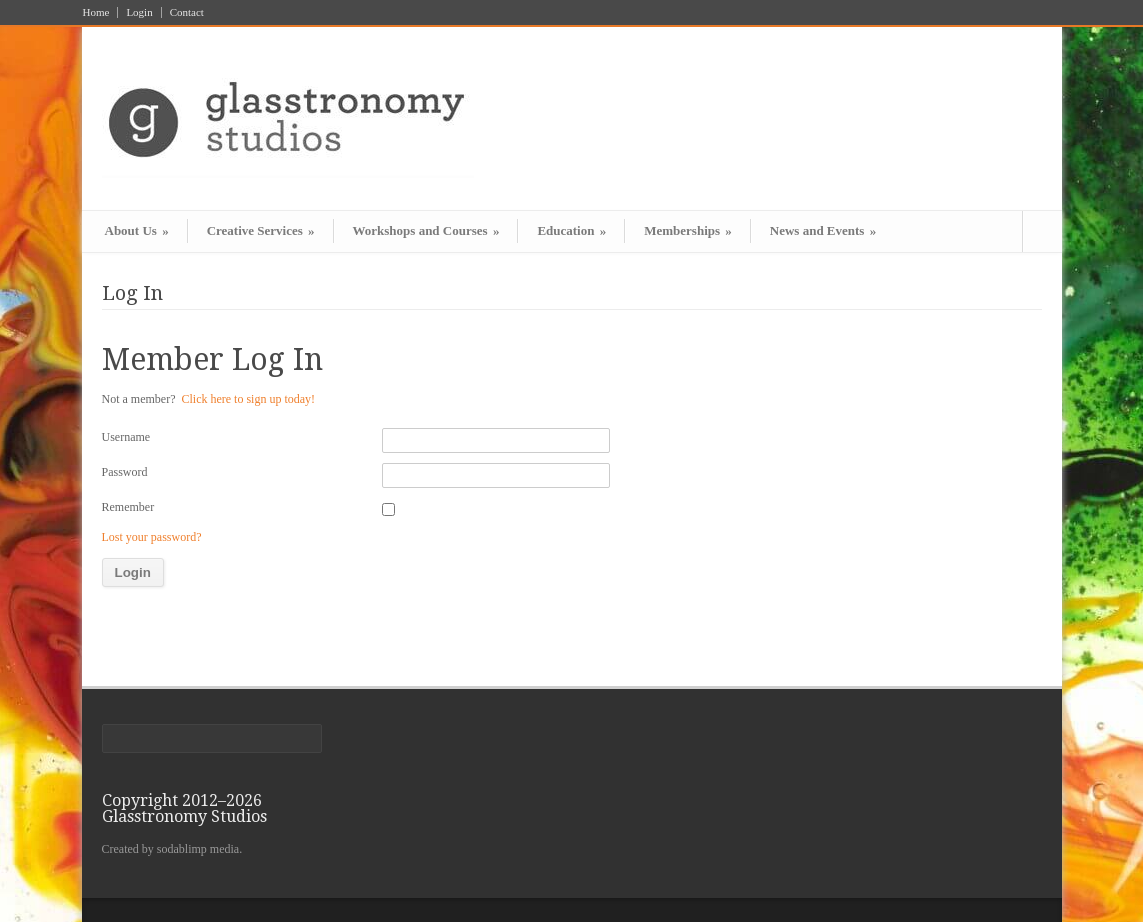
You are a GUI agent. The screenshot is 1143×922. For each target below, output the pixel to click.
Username (126, 437)
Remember (128, 507)
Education (571, 230)
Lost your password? (152, 537)
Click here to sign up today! (248, 399)
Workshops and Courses (426, 230)
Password (125, 472)
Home (96, 12)
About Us (137, 230)
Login (139, 12)
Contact (187, 12)
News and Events (823, 230)
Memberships (688, 230)
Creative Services (261, 230)
